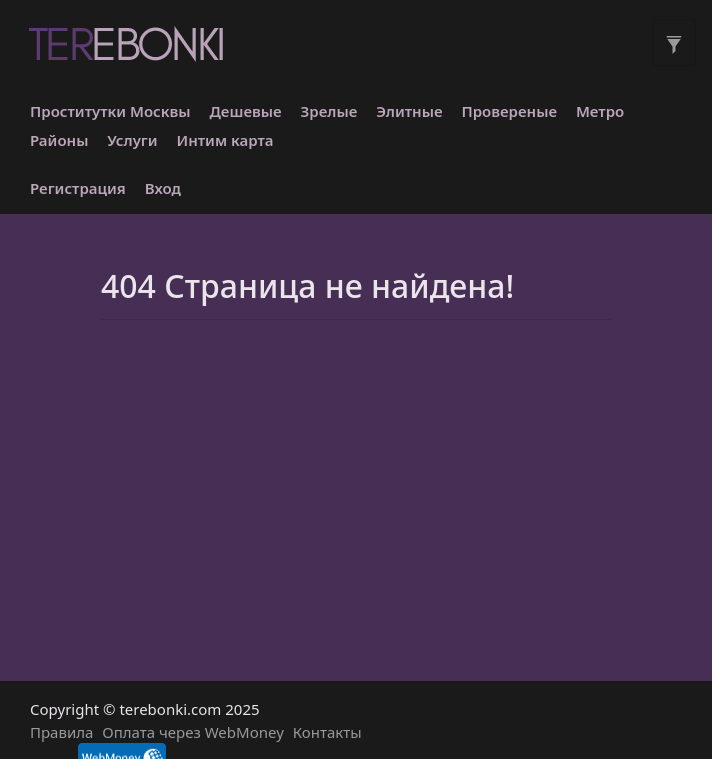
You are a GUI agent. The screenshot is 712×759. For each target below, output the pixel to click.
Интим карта (225, 140)
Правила (61, 732)
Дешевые (246, 111)
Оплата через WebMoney (193, 732)
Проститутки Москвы (110, 111)
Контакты (327, 732)
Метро (600, 111)
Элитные (409, 111)
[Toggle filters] (674, 42)
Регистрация (78, 188)
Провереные (509, 111)
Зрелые (329, 111)
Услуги (132, 140)
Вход (163, 188)
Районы (59, 140)
